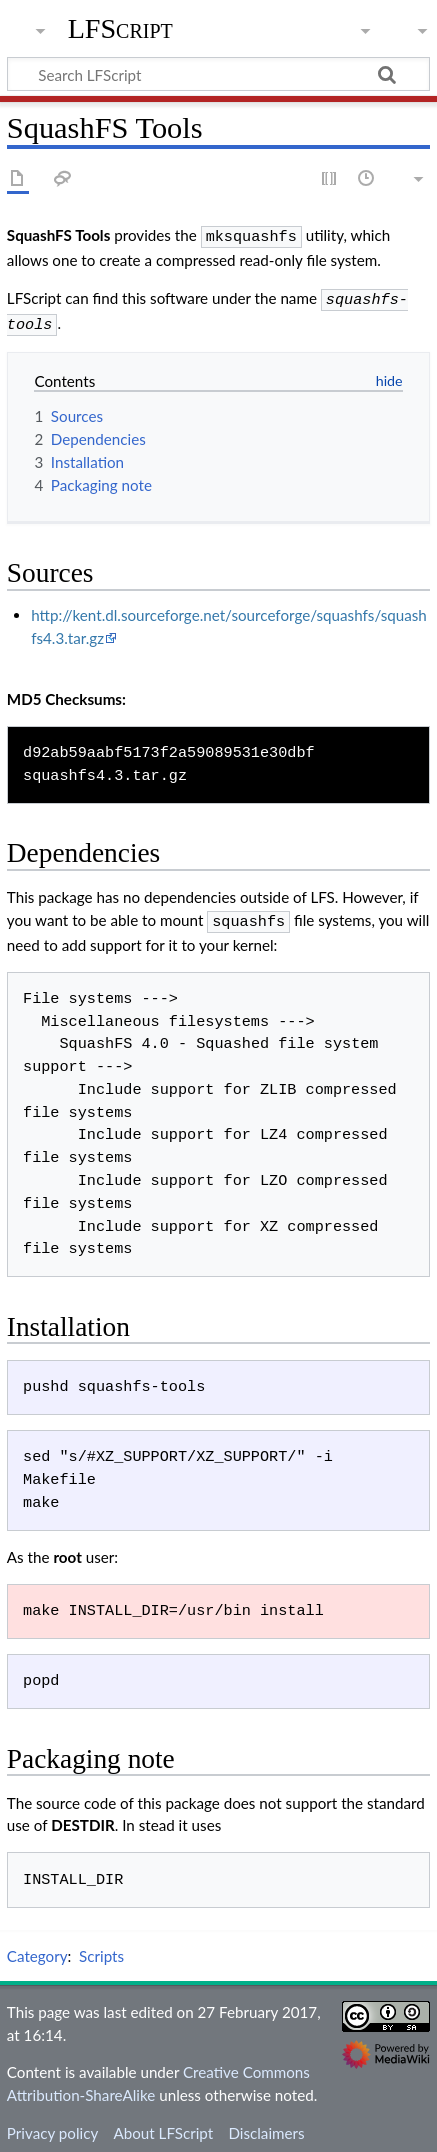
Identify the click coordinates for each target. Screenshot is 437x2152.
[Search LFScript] (218, 74)
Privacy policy (52, 2125)
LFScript (120, 29)
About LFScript (163, 2125)
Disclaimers (266, 2125)
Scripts (101, 1948)
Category (37, 1948)
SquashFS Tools (59, 235)
